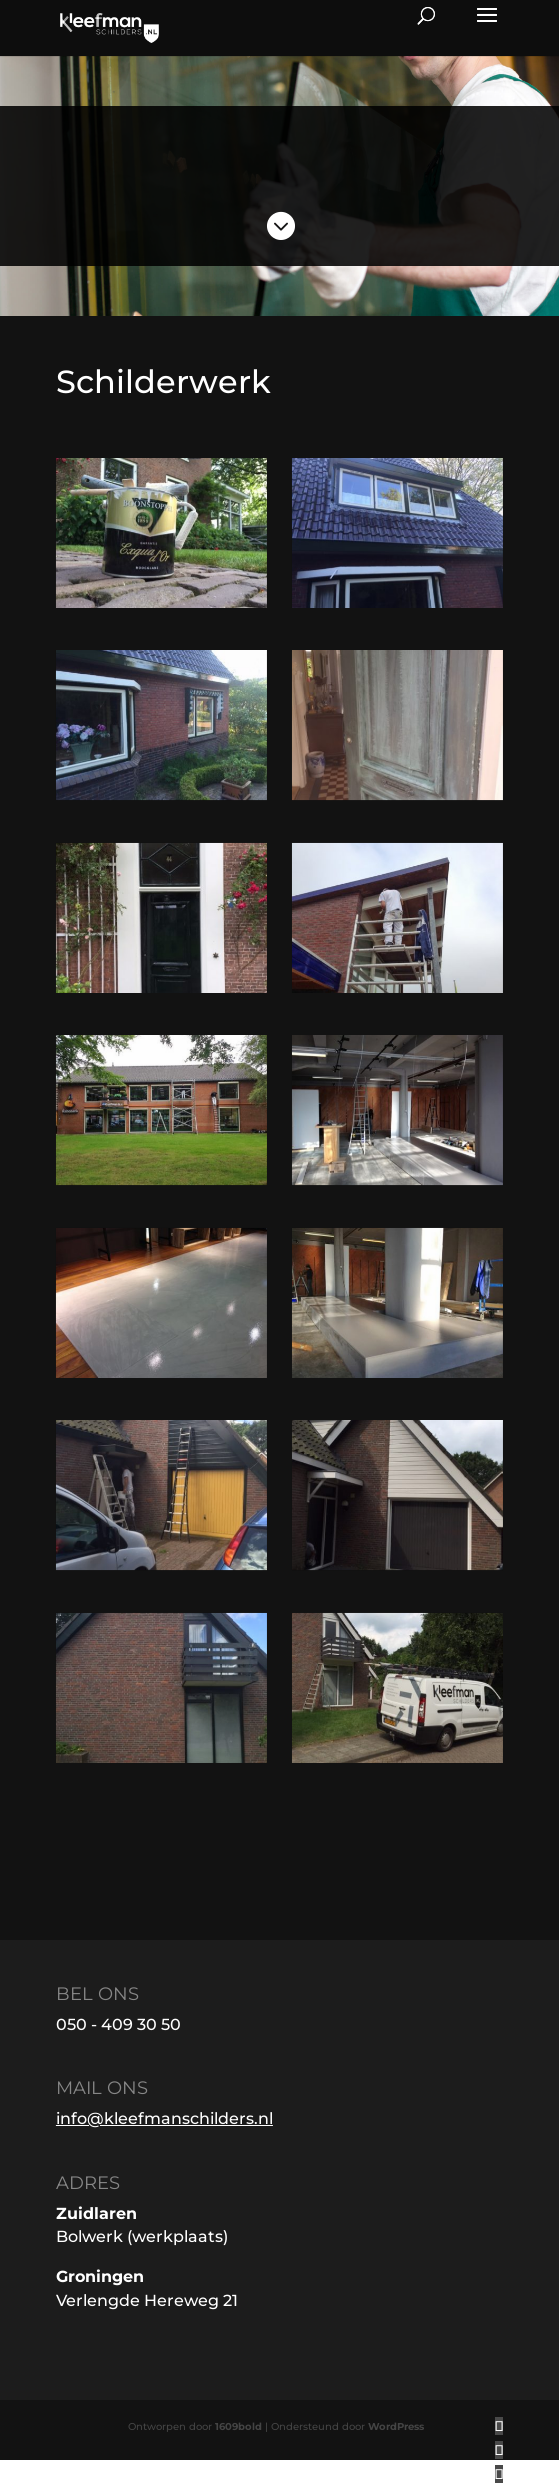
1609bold (238, 2426)
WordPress (396, 2426)
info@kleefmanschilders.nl (164, 2118)
